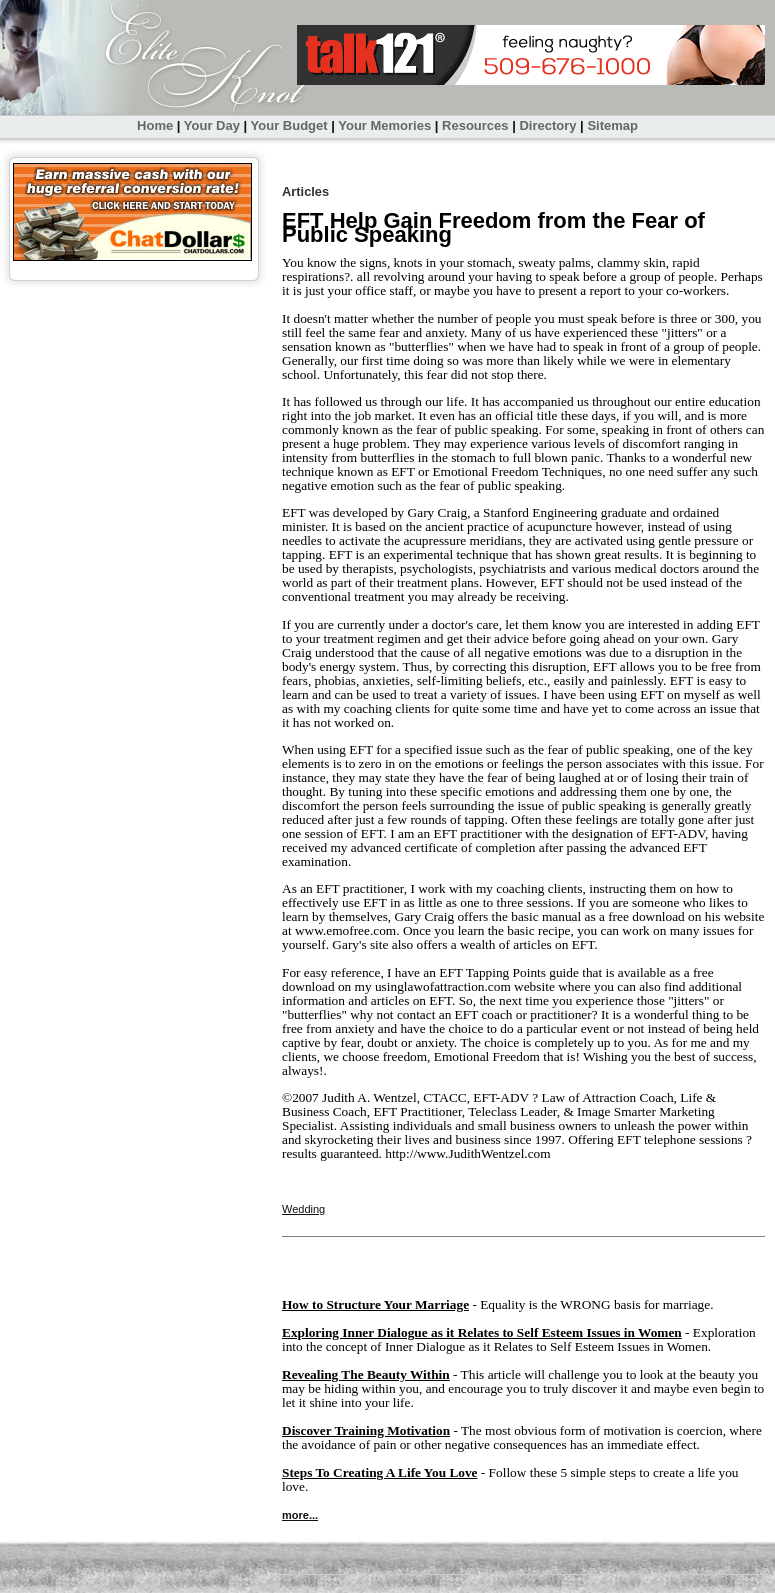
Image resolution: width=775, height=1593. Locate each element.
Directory (547, 125)
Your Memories (384, 125)
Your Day (212, 125)
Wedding (303, 1209)
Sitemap (612, 125)
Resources (475, 125)
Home (155, 125)
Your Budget (289, 125)
